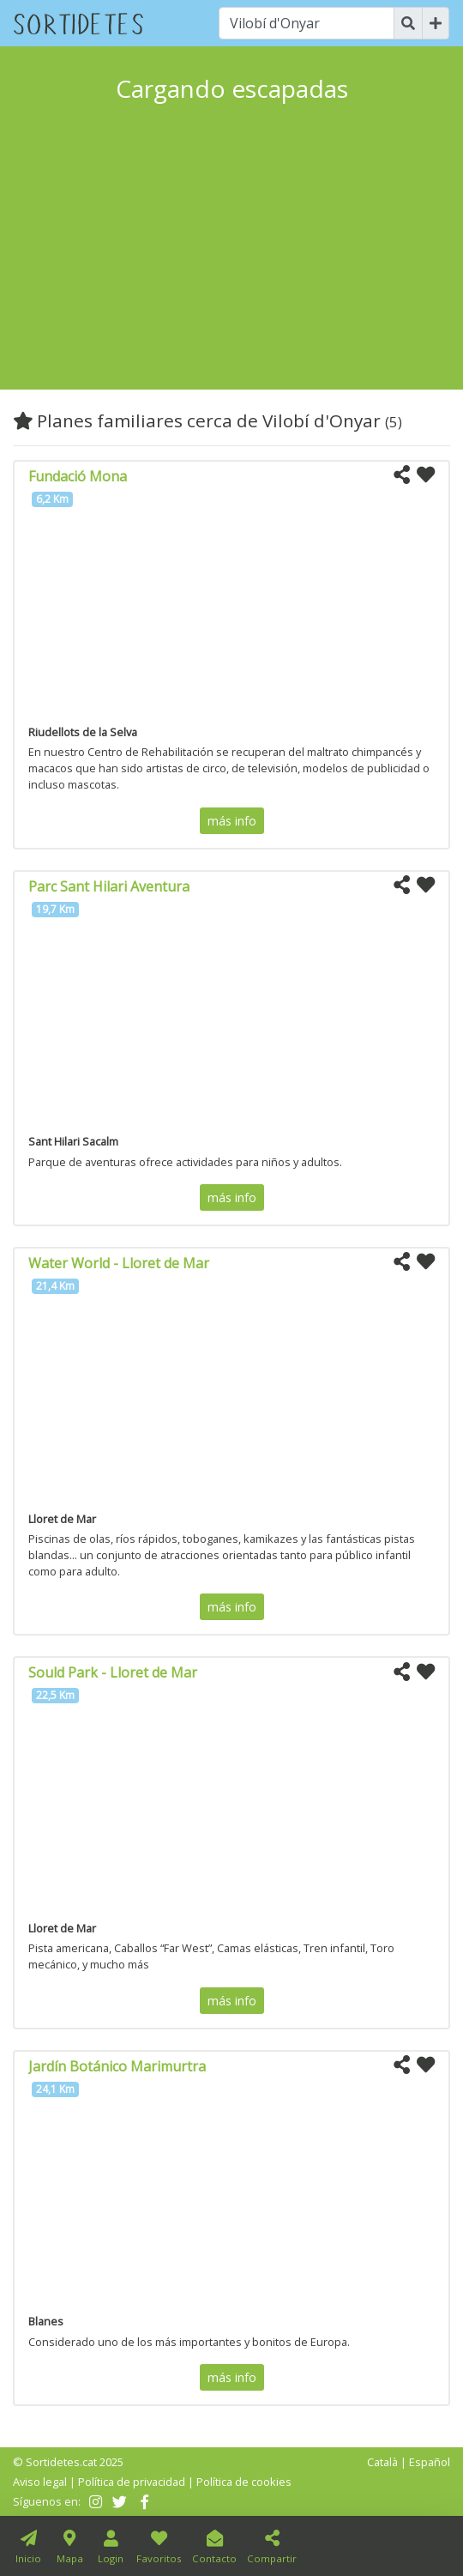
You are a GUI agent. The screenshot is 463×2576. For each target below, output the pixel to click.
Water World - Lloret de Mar (118, 1263)
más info (231, 821)
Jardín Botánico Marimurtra (117, 2066)
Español (429, 2462)
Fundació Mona (77, 476)
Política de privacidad (131, 2481)
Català (382, 2462)
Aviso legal (40, 2481)
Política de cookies (244, 2481)
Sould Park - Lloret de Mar (112, 1672)
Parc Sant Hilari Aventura (108, 886)
